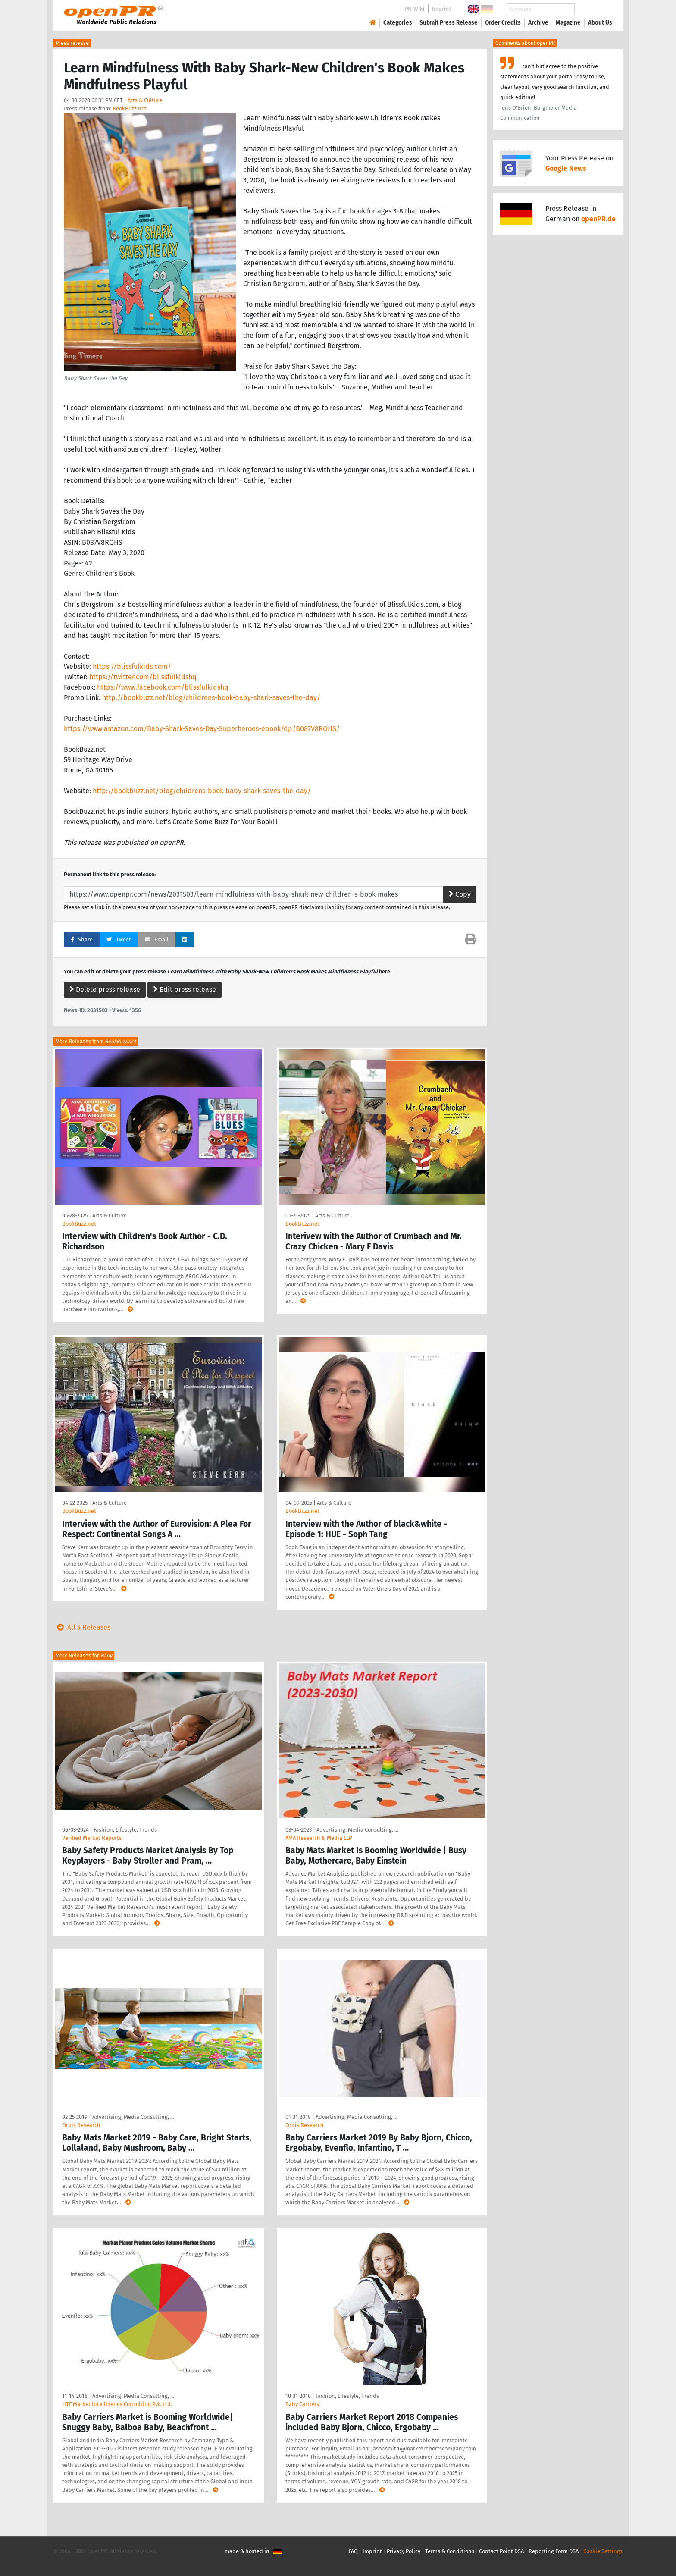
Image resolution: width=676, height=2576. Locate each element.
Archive (538, 22)
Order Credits (503, 22)
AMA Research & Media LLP (318, 1838)
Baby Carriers (302, 2404)
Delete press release (104, 989)
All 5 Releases (81, 1627)
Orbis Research (81, 2125)
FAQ (353, 2551)
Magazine (568, 22)
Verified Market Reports (92, 1838)
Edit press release (184, 989)
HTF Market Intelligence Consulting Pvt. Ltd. (117, 2404)
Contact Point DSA (501, 2551)
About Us (600, 22)
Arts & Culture (145, 100)
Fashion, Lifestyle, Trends (125, 1829)
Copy (460, 894)
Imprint (441, 9)
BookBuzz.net (130, 108)
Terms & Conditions (449, 2551)
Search (593, 9)
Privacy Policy (403, 2551)
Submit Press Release (448, 22)
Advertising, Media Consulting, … (357, 1829)
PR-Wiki (415, 9)
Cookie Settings (603, 2551)
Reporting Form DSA (554, 2551)
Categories (397, 22)
